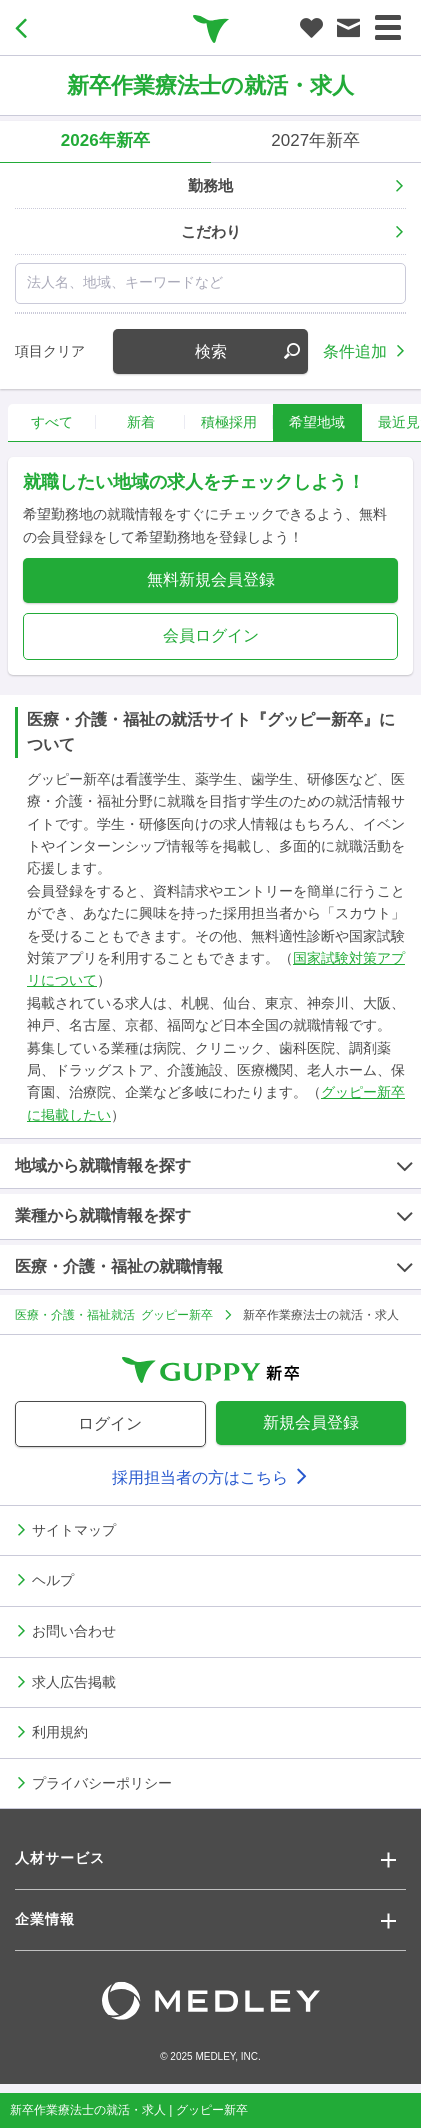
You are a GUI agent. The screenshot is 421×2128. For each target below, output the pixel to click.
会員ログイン (211, 635)
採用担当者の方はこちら (210, 1477)
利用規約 (60, 1731)
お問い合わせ (74, 1630)
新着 (141, 422)
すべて (52, 422)
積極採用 (229, 422)
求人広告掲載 (74, 1681)
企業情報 (45, 1919)
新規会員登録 (311, 1422)
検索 (248, 351)
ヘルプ (53, 1579)
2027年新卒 (315, 140)
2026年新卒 (105, 140)
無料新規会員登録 (211, 579)
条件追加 (355, 350)
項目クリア (50, 351)
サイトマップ (74, 1529)
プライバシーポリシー (102, 1782)
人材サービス (60, 1858)
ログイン (110, 1423)
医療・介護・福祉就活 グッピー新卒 (114, 1314)
